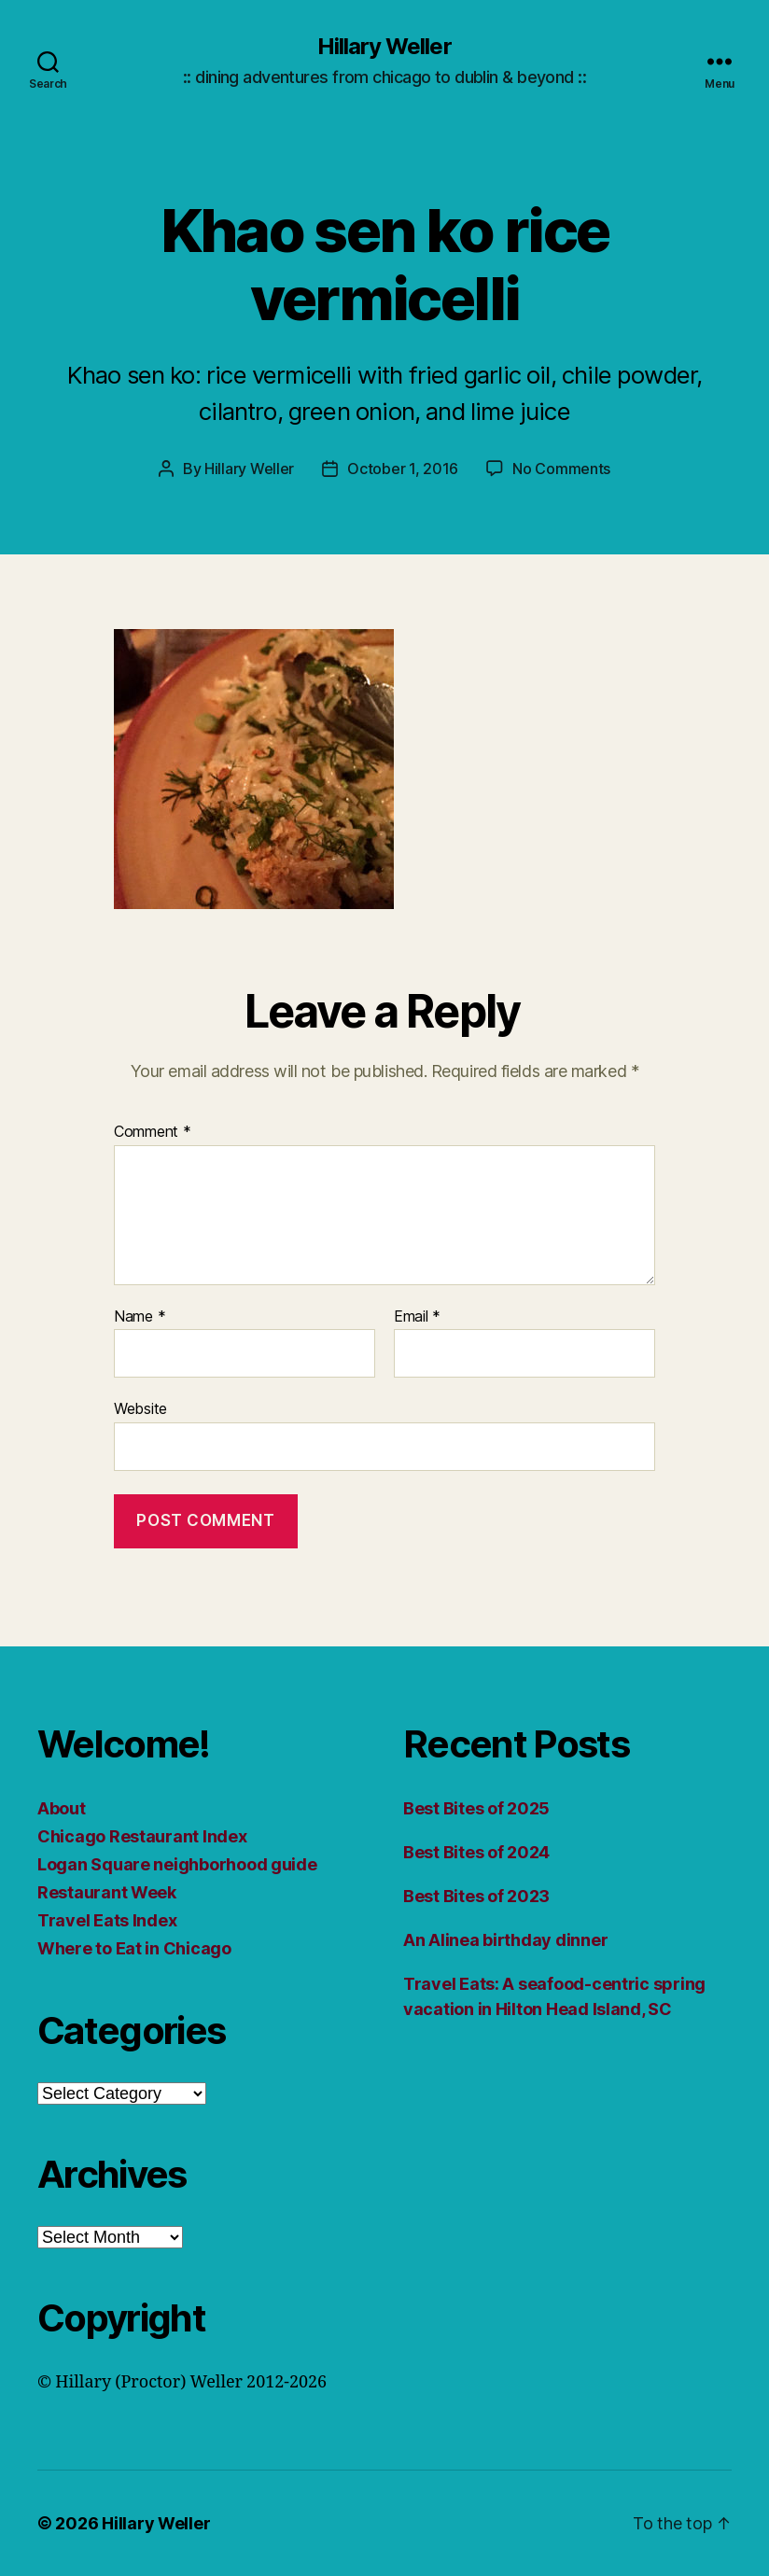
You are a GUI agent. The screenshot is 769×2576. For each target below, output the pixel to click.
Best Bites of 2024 (476, 1852)
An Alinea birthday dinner (505, 1940)
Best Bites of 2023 (476, 1896)
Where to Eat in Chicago (134, 1948)
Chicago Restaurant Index (142, 1836)
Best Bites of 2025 (476, 1808)
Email (417, 1317)
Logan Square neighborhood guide (177, 1864)
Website (140, 1408)
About (61, 1808)
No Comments (561, 468)
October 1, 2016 (402, 468)
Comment (152, 1132)
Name (139, 1317)
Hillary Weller (384, 46)
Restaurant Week (106, 1892)
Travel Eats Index (106, 1920)
